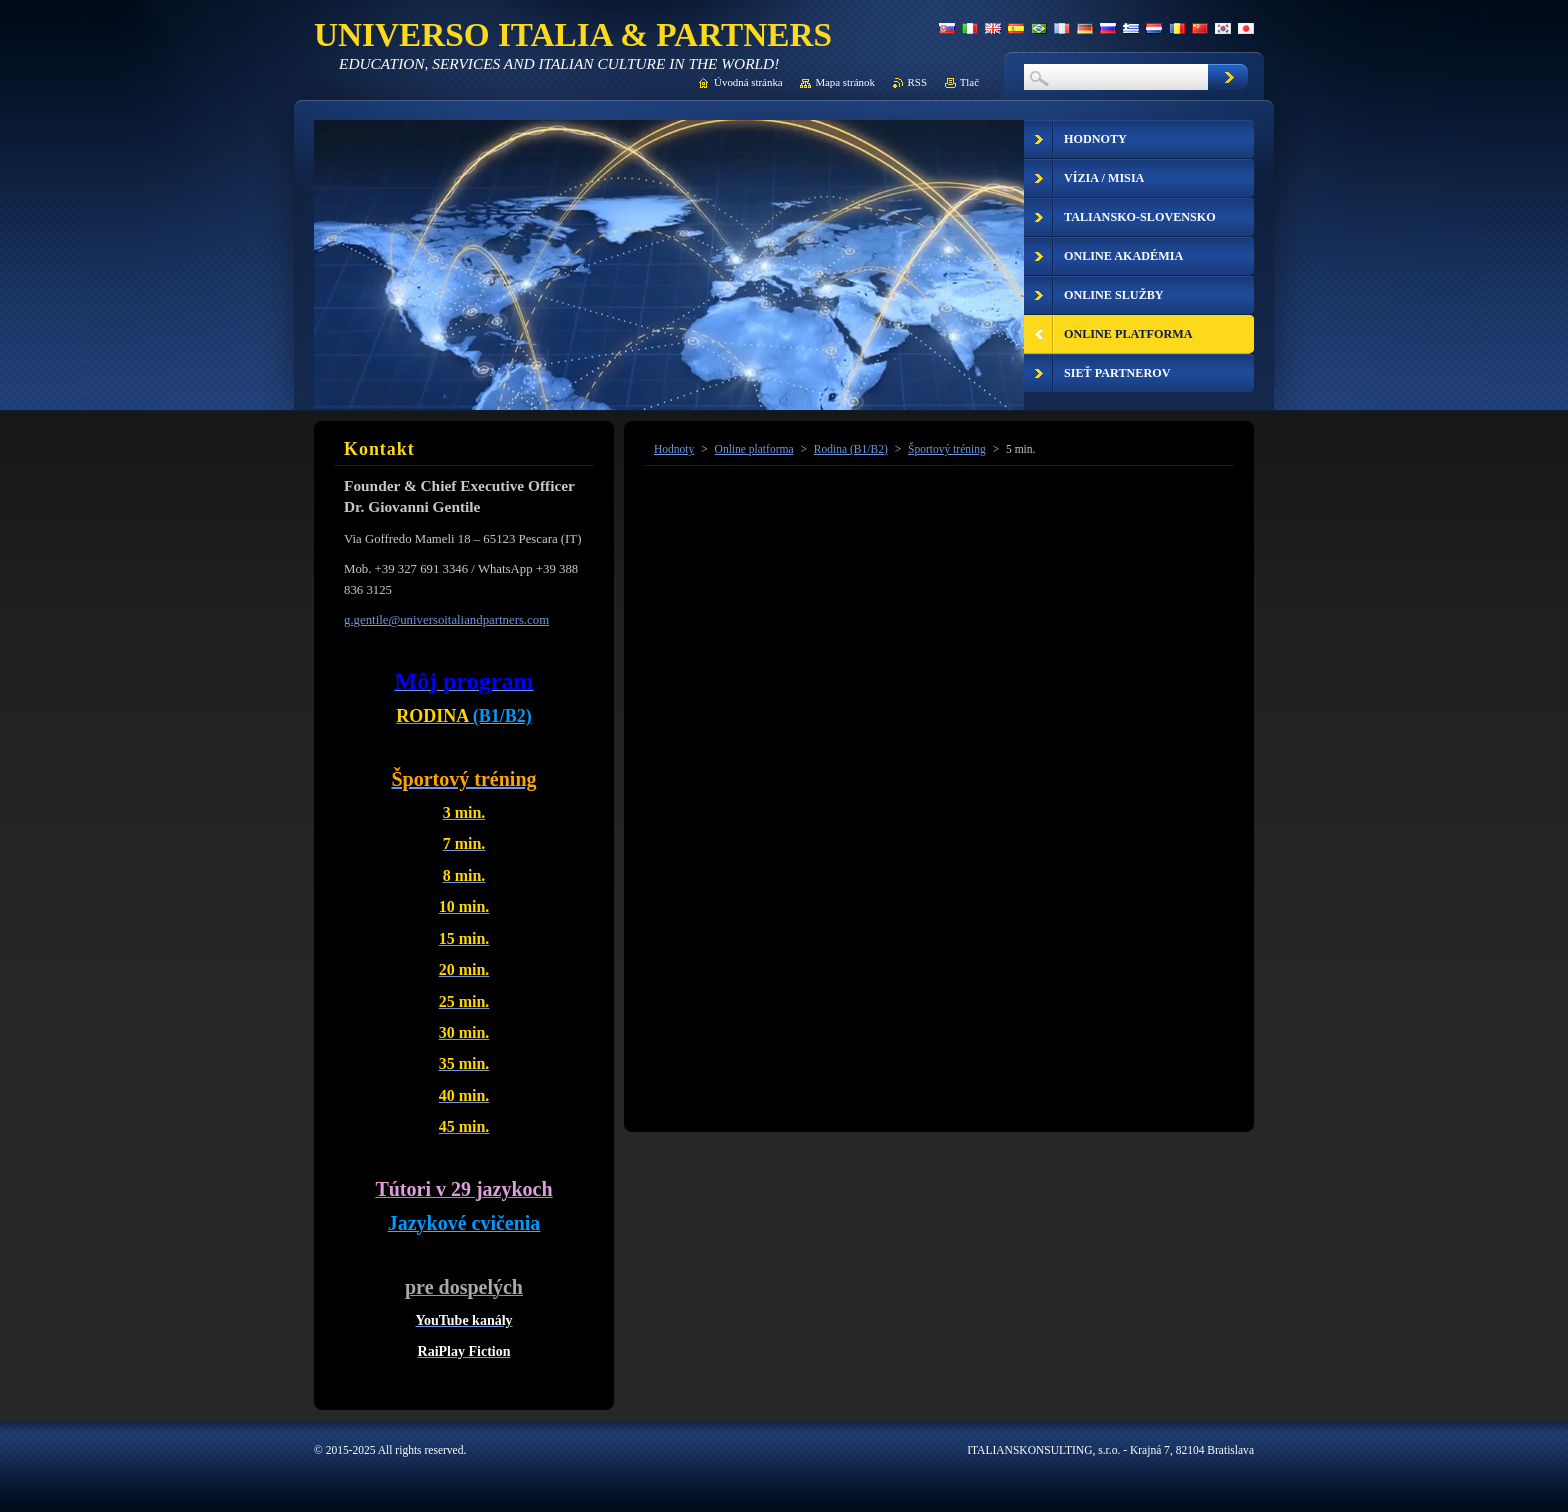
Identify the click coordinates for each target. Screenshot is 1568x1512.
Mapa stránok (845, 82)
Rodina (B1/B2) (851, 449)
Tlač (969, 82)
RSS (917, 82)
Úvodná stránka (748, 82)
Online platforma (754, 449)
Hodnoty (674, 449)
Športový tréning (947, 449)
